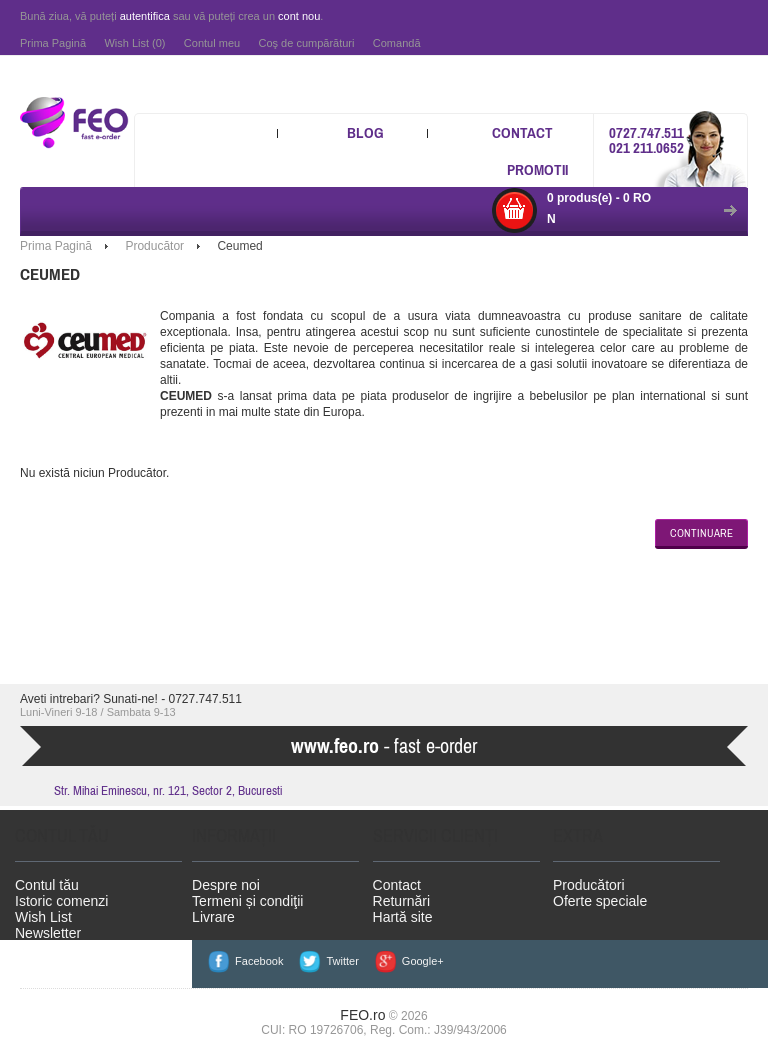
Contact (522, 132)
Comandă (397, 43)
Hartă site (403, 917)
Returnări (402, 901)
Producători (589, 885)
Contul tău (47, 885)
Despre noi (226, 885)
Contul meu (212, 43)
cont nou (299, 16)
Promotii (537, 169)
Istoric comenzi (61, 901)
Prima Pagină (53, 43)
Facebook (259, 961)
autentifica (145, 16)
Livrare (213, 917)
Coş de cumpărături (306, 43)
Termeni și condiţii (247, 901)
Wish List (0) (134, 43)
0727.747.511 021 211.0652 (646, 140)
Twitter (342, 961)
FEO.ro (362, 1015)
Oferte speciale (600, 901)
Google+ (423, 961)
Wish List (43, 917)
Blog (365, 132)
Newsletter (48, 933)
